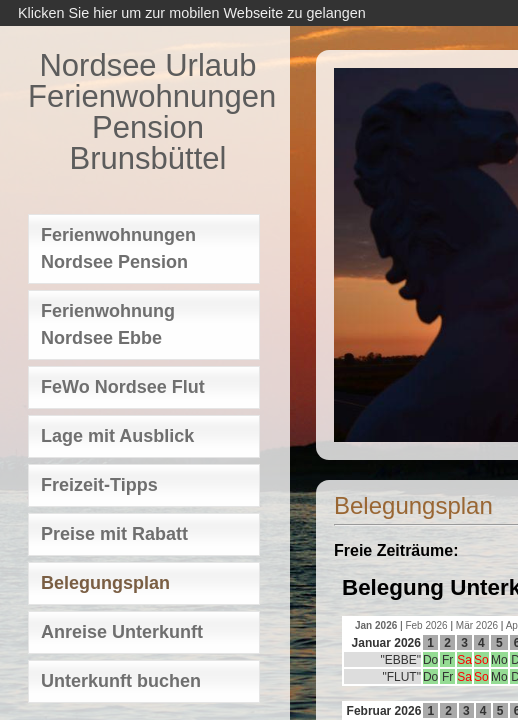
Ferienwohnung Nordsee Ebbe (108, 324)
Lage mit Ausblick (117, 436)
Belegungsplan (105, 583)
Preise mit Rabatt (114, 534)
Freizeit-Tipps (99, 485)
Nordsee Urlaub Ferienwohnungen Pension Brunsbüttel (148, 112)
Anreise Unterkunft (122, 632)
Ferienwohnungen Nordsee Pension (118, 248)
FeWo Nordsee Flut (123, 387)
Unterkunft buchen (121, 681)
